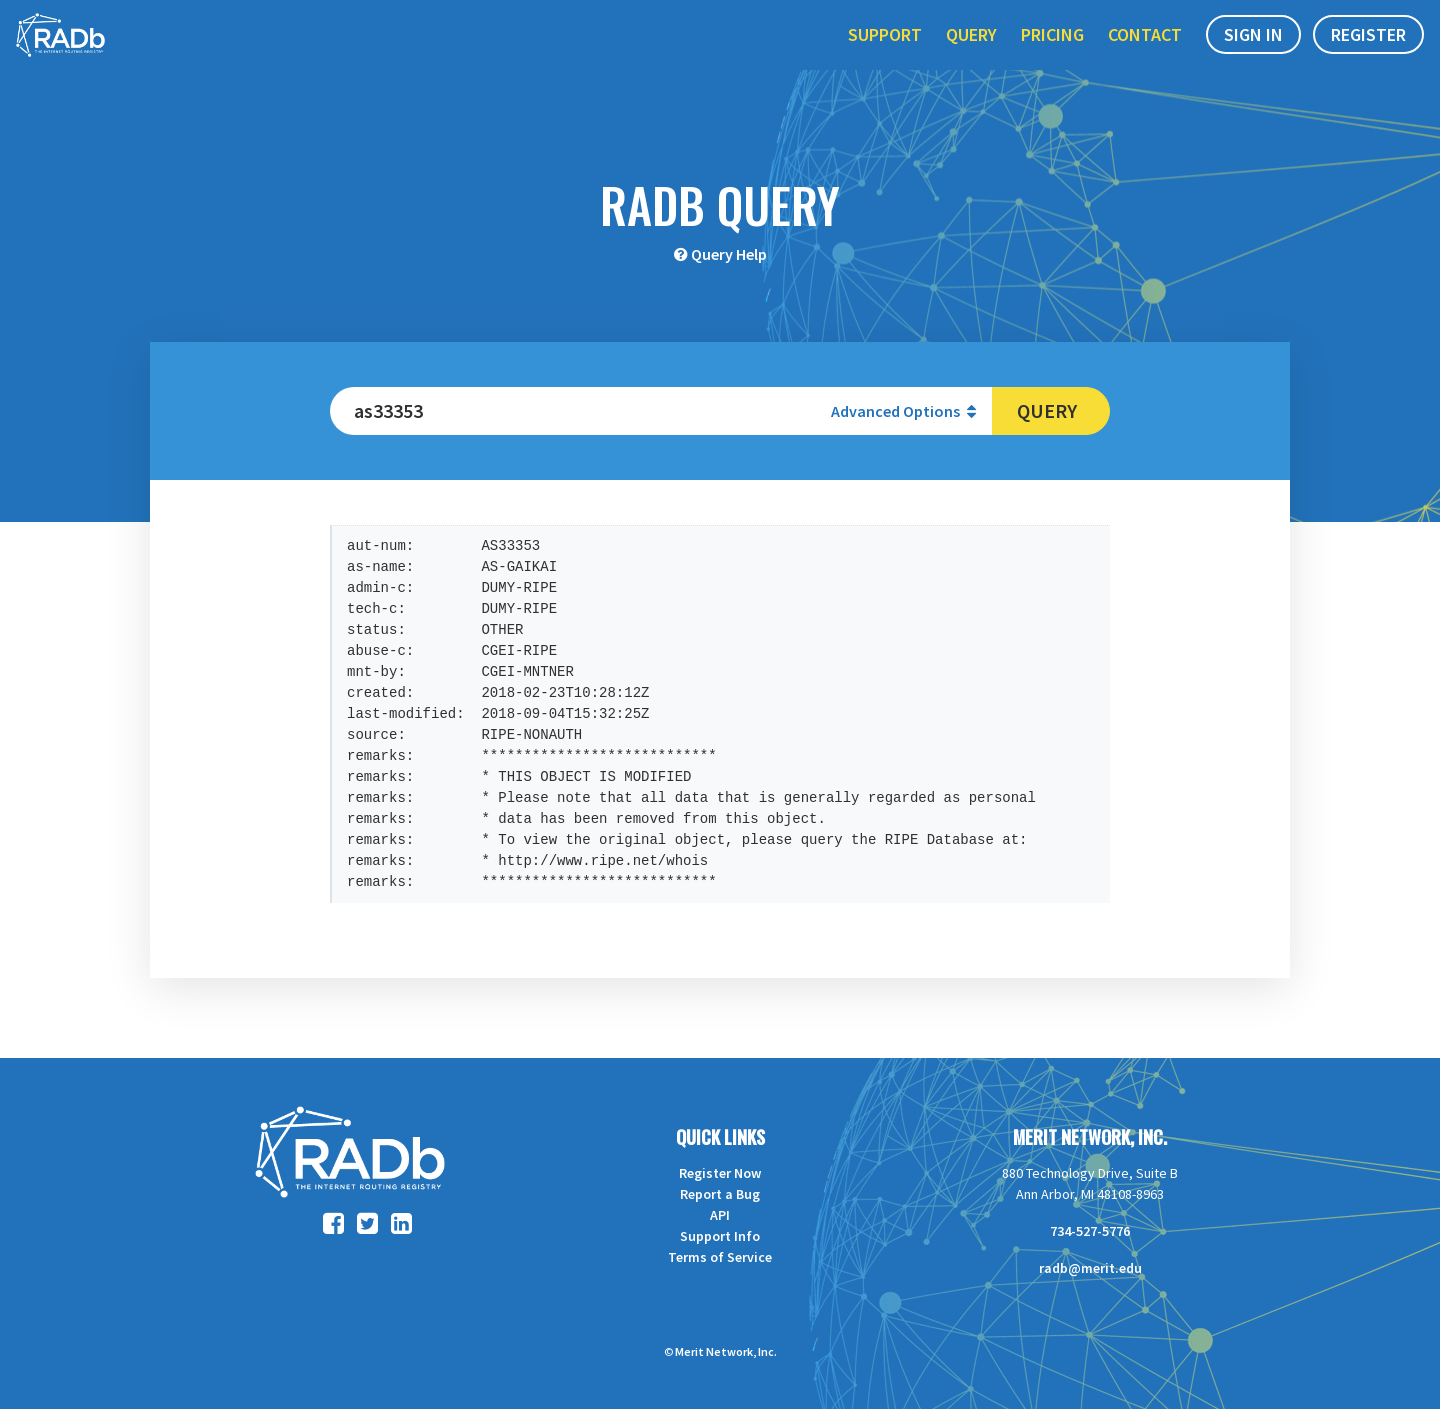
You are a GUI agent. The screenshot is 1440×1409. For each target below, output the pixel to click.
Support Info (720, 1236)
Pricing (1052, 58)
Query (971, 58)
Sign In (1253, 58)
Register (1368, 58)
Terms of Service (720, 1257)
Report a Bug (720, 1194)
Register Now (720, 1173)
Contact (1145, 58)
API (720, 1215)
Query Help (729, 254)
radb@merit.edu (1090, 1268)
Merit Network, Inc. (1090, 1137)
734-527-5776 (1090, 1231)
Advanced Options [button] (903, 411)
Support (885, 58)
